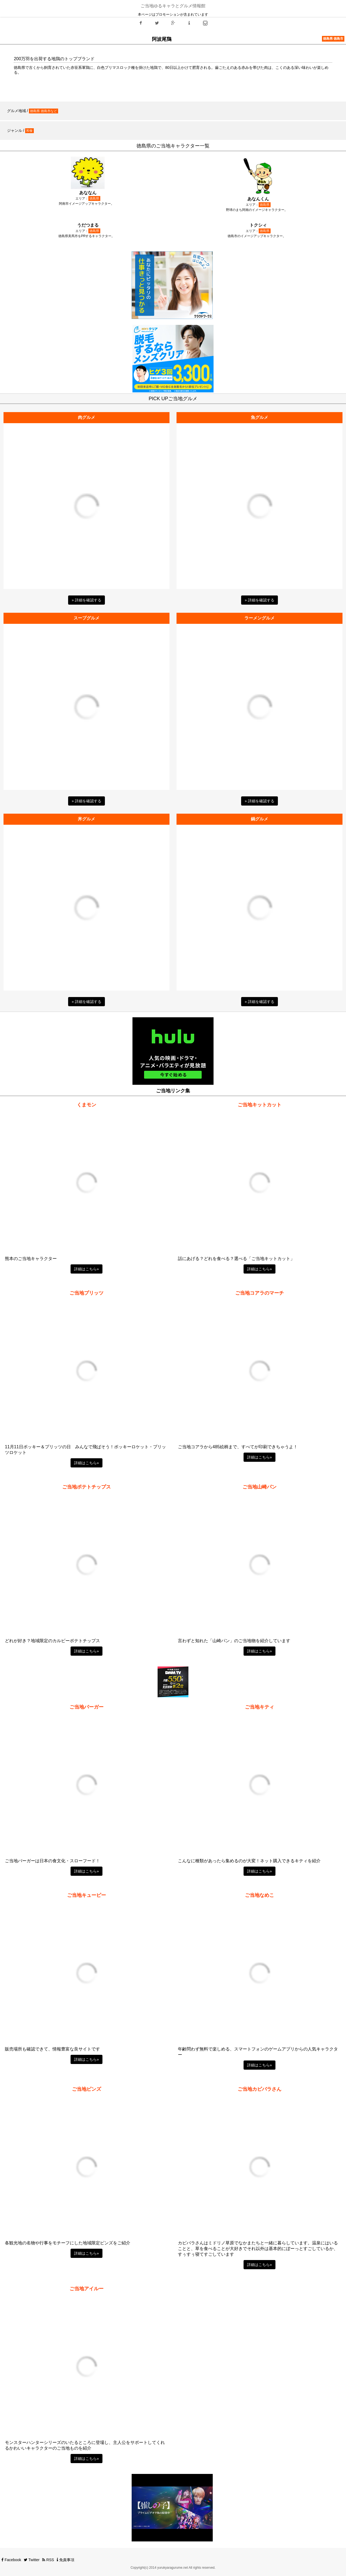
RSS (48, 2560)
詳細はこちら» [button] (86, 1269)
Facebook (11, 2560)
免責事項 (65, 2560)
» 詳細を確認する (86, 600)
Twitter (31, 2560)
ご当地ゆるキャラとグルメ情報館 (173, 6)
